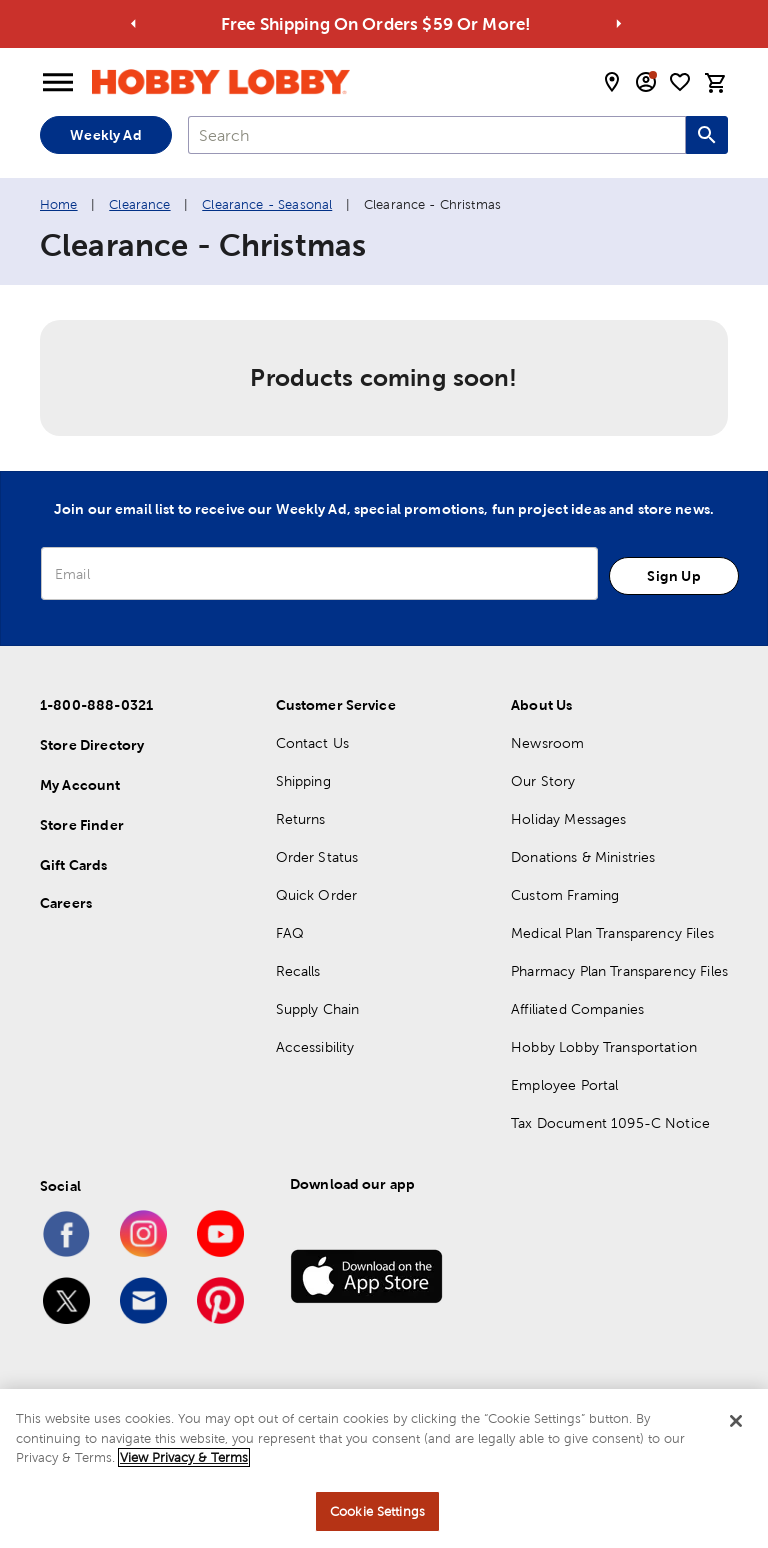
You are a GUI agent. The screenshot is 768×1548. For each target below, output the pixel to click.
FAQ (290, 933)
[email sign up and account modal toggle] (646, 82)
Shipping (303, 781)
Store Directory (92, 745)
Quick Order (317, 895)
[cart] (716, 83)
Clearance (139, 204)
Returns (301, 819)
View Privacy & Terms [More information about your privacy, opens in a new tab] (184, 1468)
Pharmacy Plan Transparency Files (619, 971)
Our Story (543, 781)
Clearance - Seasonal (267, 204)
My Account (80, 785)
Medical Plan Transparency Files (612, 933)
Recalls (298, 971)
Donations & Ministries (583, 857)
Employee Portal (564, 1085)
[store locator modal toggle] (612, 82)
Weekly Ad (105, 135)
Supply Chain (318, 1009)
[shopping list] (680, 82)
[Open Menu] (58, 83)
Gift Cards (74, 865)
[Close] (736, 1432)
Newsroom (547, 743)
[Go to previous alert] (134, 24)
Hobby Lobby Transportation (604, 1047)
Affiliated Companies (577, 1009)
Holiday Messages (568, 819)
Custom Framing (565, 895)
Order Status (317, 857)
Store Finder (82, 825)
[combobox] (437, 135)
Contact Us (313, 743)
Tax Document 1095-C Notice (610, 1123)
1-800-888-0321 (96, 705)
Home (59, 204)
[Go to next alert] (618, 24)
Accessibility (315, 1047)
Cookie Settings (377, 1522)
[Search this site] (707, 135)
